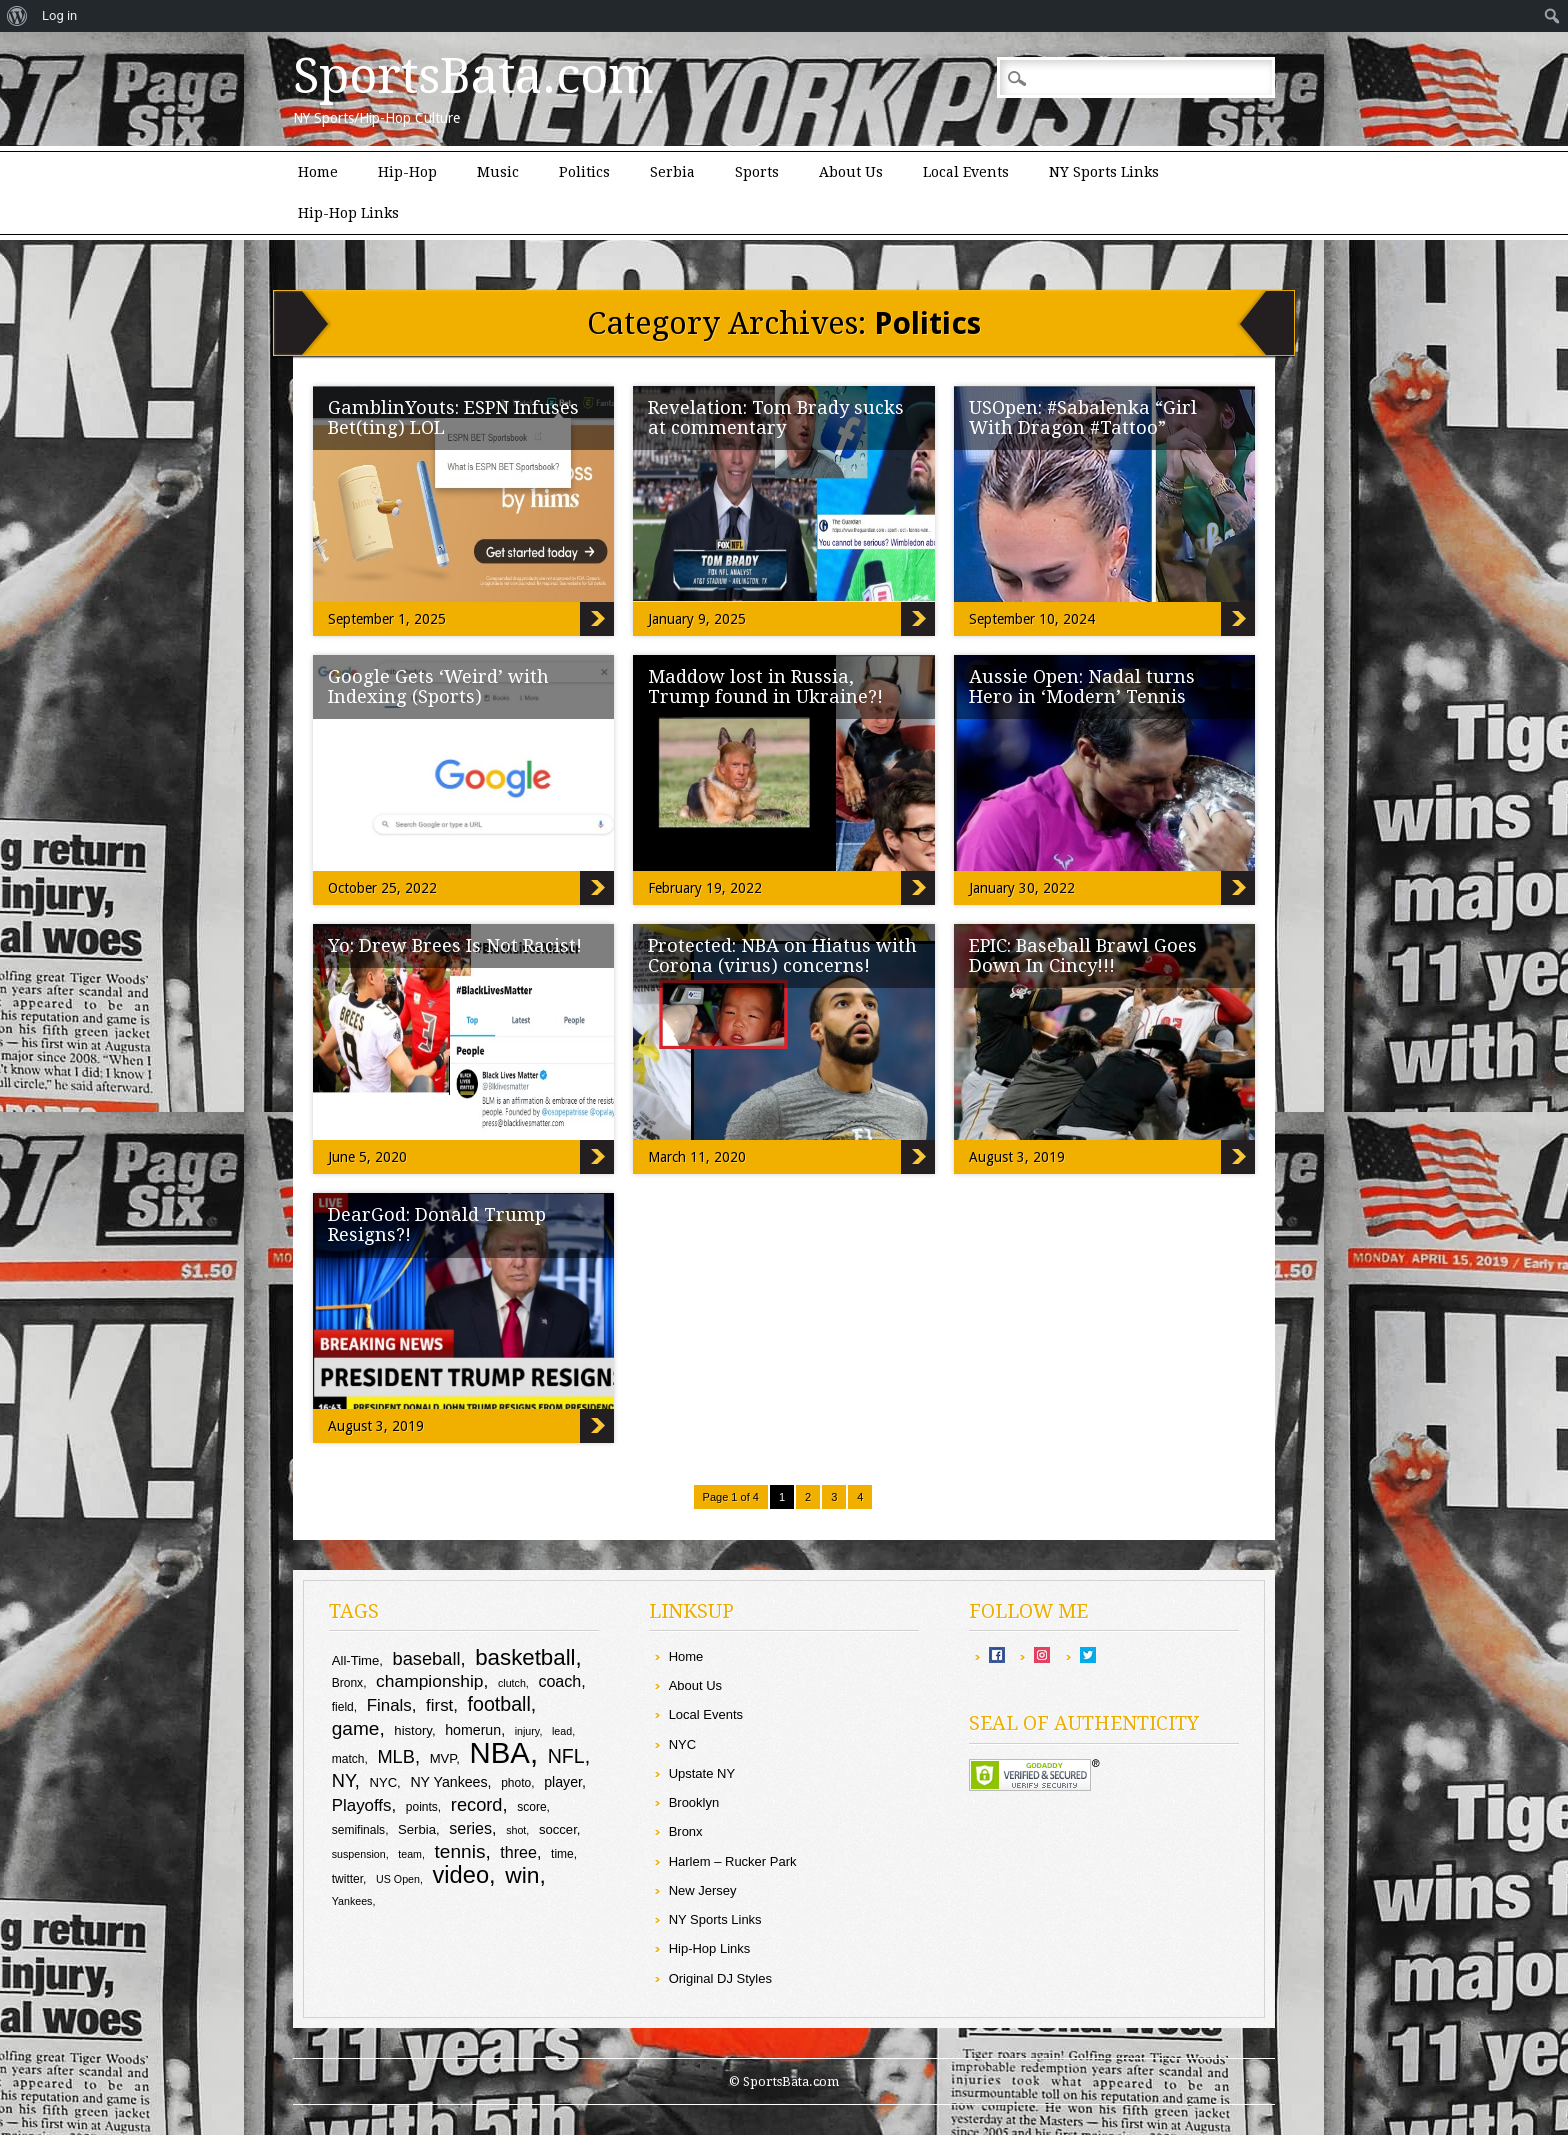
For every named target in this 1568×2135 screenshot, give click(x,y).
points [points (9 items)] (422, 1807)
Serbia (672, 172)
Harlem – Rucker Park (733, 1861)
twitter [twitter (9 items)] (347, 1879)
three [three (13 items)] (518, 1852)
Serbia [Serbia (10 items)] (417, 1829)
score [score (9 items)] (531, 1807)
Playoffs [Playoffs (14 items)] (362, 1805)
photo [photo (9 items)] (516, 1783)
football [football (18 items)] (499, 1704)
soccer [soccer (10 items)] (558, 1829)
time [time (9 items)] (562, 1854)
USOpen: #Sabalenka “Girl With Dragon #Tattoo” (1083, 417)
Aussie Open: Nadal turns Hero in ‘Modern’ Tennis (1082, 686)
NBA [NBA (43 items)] (500, 1752)
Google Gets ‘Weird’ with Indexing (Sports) (438, 686)
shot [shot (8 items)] (516, 1830)
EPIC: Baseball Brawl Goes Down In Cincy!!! (1083, 955)
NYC (682, 1744)
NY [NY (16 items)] (343, 1780)
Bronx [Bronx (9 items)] (347, 1683)
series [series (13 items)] (470, 1828)
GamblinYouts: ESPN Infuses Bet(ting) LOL (453, 417)
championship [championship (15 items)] (429, 1681)
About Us (851, 172)
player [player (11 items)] (563, 1782)
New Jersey (703, 1890)
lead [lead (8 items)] (562, 1731)
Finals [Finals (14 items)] (389, 1705)
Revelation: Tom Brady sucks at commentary (776, 417)
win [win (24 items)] (522, 1875)
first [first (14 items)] (439, 1705)
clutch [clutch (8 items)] (512, 1683)
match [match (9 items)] (348, 1759)
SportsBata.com (473, 76)
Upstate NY (702, 1773)
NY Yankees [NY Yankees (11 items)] (448, 1782)
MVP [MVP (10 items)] (443, 1758)
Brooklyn (694, 1802)
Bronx (686, 1831)
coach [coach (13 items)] (559, 1681)
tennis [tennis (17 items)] (460, 1851)
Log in (59, 15)
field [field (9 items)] (343, 1707)
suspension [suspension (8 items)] (359, 1854)
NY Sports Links (1104, 172)
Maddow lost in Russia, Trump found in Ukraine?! (765, 686)
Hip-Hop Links (348, 213)
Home (318, 172)
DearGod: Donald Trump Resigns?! (437, 1224)
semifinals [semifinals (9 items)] (358, 1830)
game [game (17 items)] (356, 1728)
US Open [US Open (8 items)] (398, 1879)
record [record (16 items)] (477, 1804)
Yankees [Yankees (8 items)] (352, 1901)
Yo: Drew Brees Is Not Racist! (455, 945)
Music (498, 172)
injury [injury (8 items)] (527, 1731)
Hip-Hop (407, 172)
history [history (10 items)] (413, 1730)
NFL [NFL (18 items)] (566, 1756)
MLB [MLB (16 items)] (396, 1756)
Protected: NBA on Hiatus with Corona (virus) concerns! (782, 955)
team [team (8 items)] (410, 1854)
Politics (584, 172)
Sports (757, 172)
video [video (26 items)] (461, 1875)
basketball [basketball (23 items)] (525, 1657)
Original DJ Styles (720, 1978)
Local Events (966, 172)
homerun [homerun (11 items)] (473, 1730)
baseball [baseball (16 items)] (427, 1658)
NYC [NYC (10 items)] (383, 1782)
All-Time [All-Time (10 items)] (356, 1660)
